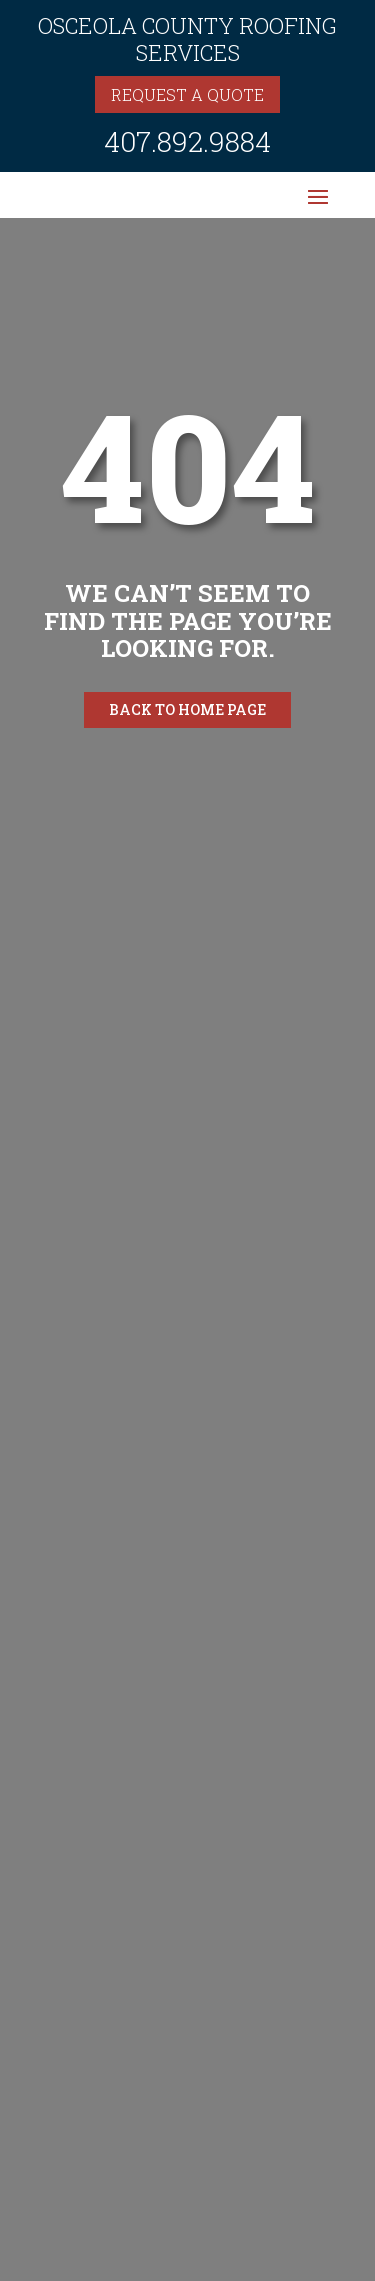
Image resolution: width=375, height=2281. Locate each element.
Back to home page (187, 709)
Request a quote (187, 94)
